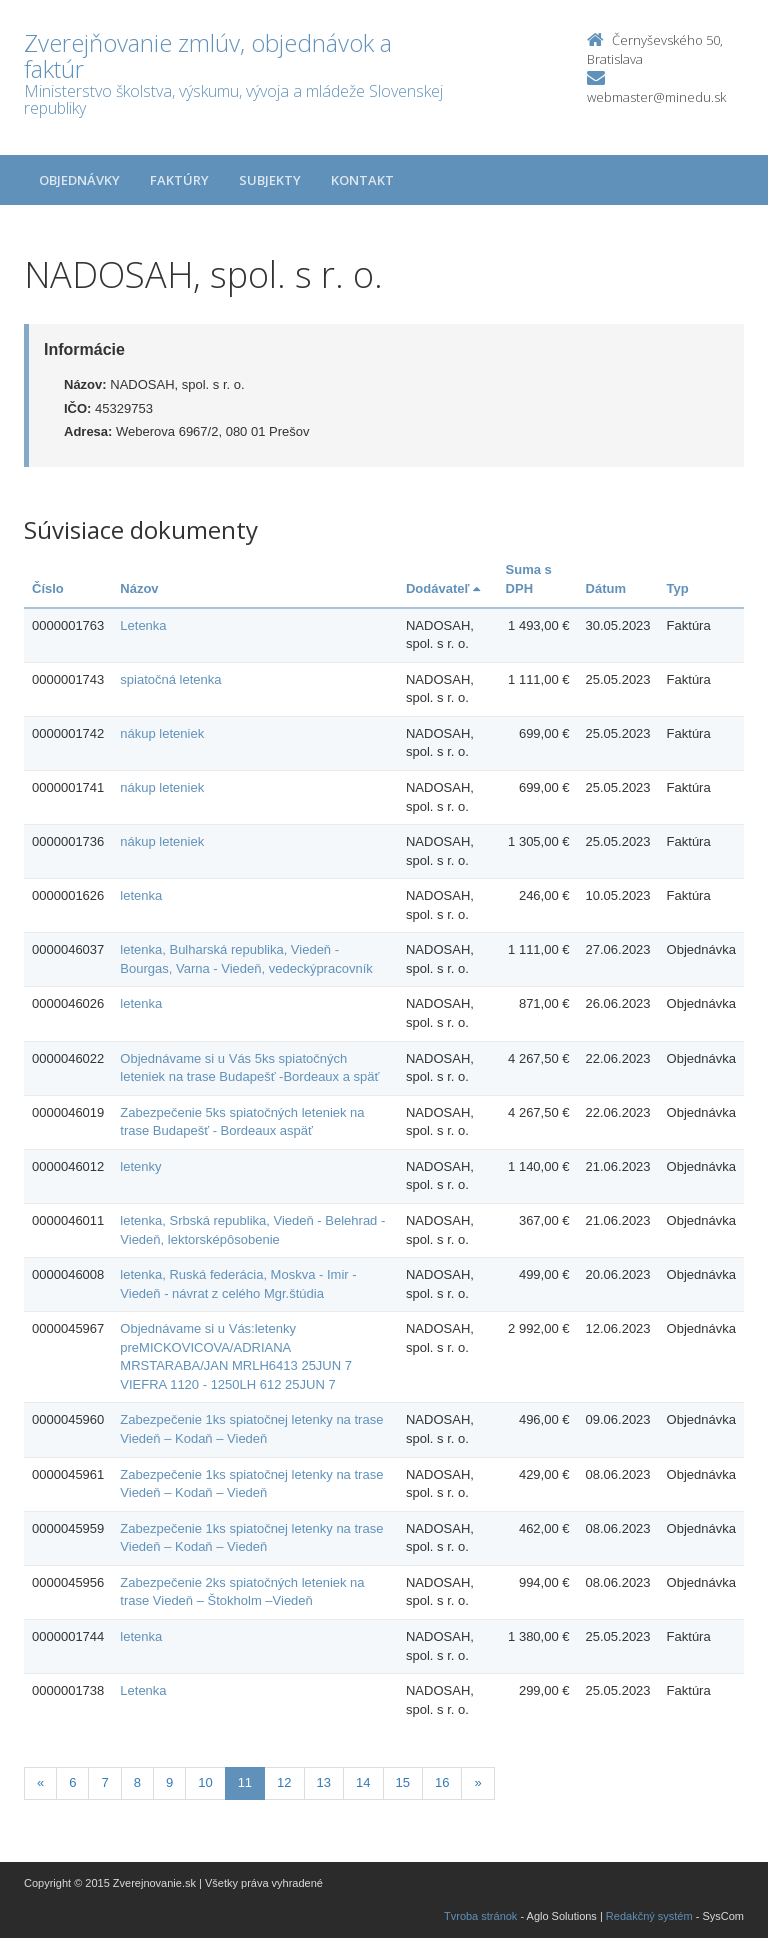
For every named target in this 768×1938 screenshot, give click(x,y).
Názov (139, 588)
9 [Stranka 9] (169, 1782)
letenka (141, 895)
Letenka (143, 625)
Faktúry (179, 180)
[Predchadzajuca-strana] (40, 1783)
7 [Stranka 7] (104, 1782)
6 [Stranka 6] (72, 1782)
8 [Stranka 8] (137, 1782)
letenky (140, 1166)
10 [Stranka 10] (205, 1782)
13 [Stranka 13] (324, 1782)
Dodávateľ (443, 588)
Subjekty (270, 180)
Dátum (606, 588)
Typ (678, 588)
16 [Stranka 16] (442, 1782)
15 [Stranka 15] (403, 1782)
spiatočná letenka (170, 679)
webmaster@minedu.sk (656, 97)
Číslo (48, 588)
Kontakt (362, 180)
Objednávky (79, 180)
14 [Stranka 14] (363, 1782)
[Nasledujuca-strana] (477, 1783)
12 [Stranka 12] (284, 1782)
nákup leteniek (162, 733)
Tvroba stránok (480, 1916)
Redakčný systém (649, 1916)
